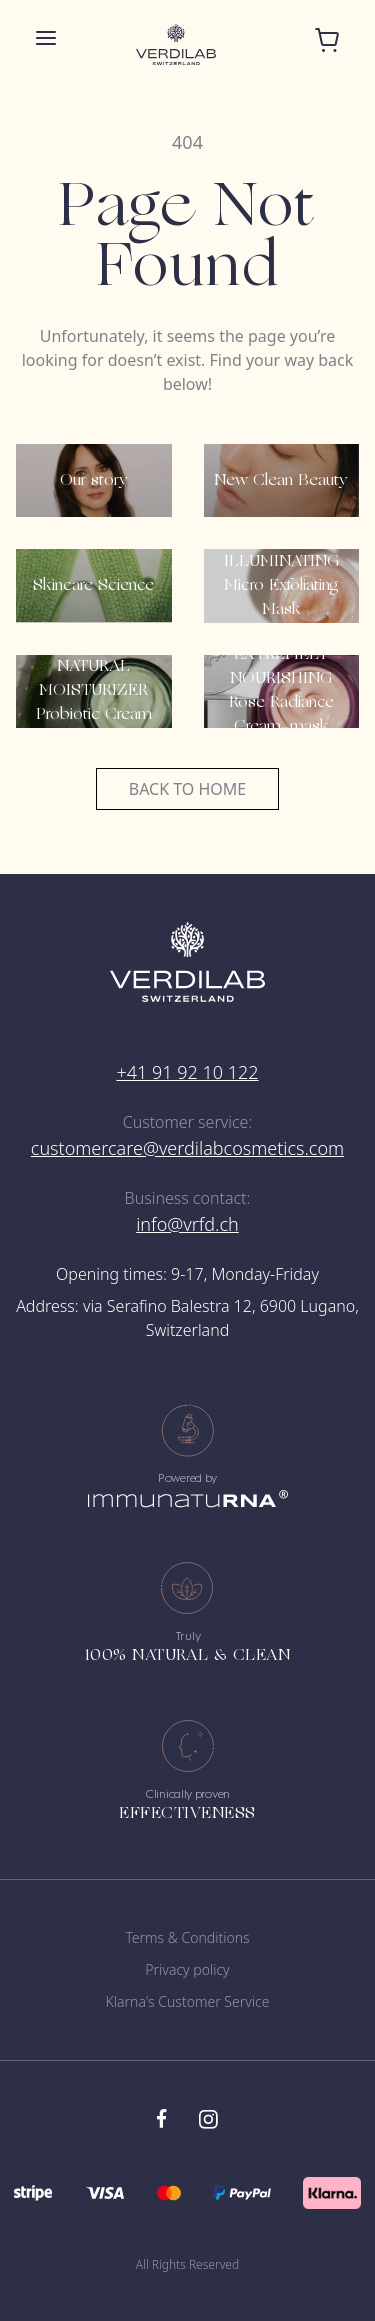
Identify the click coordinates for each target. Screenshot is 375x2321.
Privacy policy (187, 1969)
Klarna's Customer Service (188, 2001)
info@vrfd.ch (187, 1224)
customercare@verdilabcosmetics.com (187, 1148)
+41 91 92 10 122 (187, 1072)
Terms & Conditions (187, 1937)
